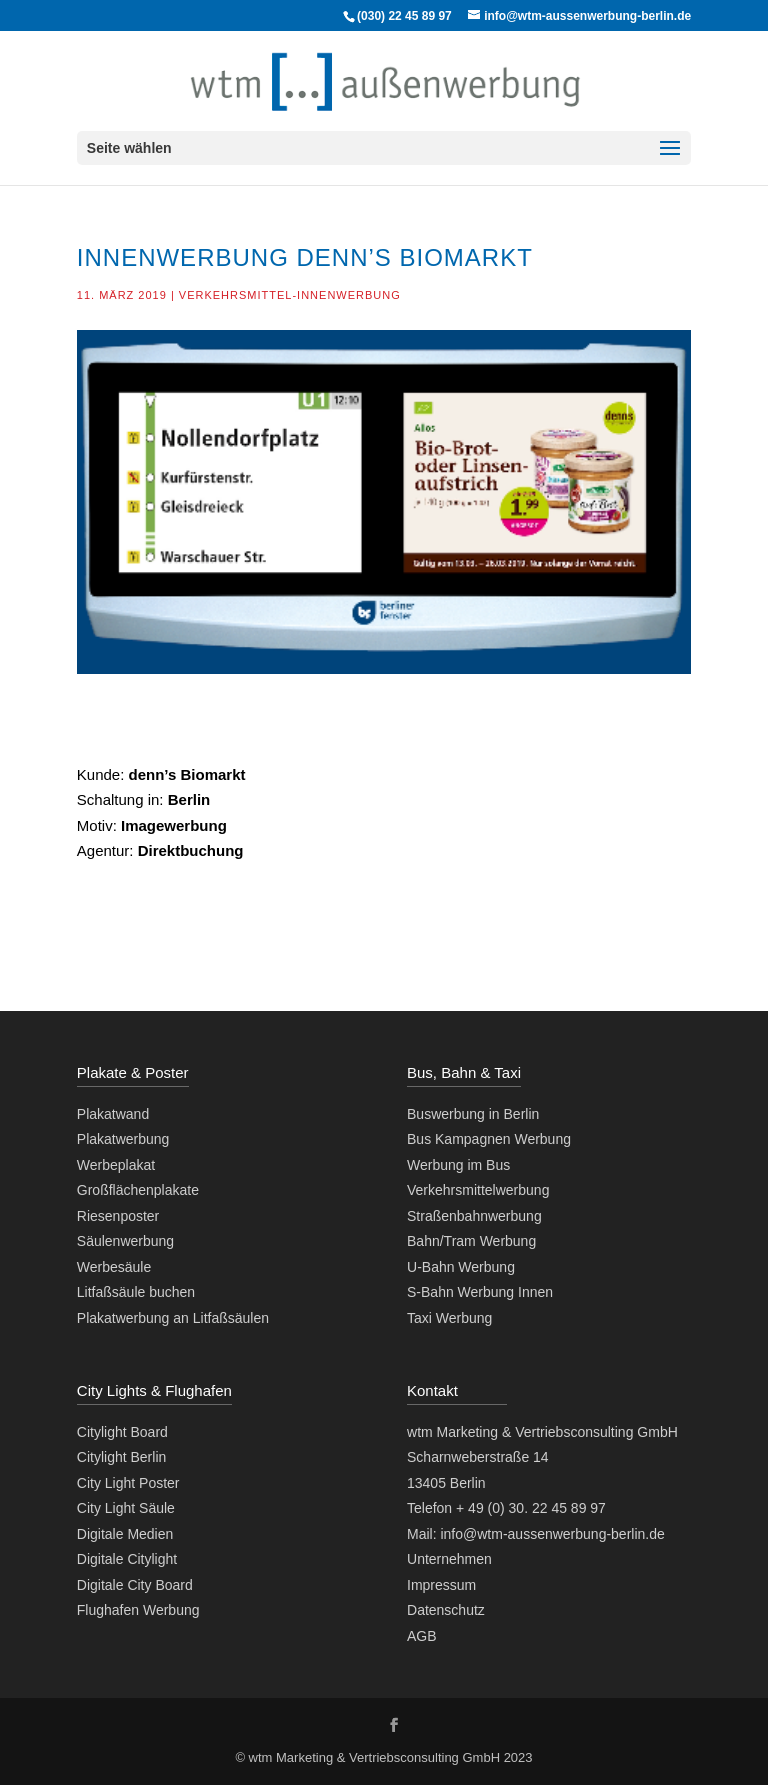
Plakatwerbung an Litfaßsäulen (173, 1318)
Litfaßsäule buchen (136, 1292)
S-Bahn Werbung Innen (480, 1292)
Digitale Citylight (127, 1559)
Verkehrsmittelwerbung (478, 1190)
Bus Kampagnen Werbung (489, 1139)
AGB (422, 1636)
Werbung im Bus (458, 1165)
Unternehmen (449, 1559)
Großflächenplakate (138, 1190)
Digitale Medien (125, 1534)
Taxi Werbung (449, 1318)
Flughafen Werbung (138, 1610)
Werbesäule (114, 1267)
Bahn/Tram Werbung (471, 1241)
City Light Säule (126, 1508)
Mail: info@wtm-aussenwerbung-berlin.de (536, 1534)
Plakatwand (113, 1114)
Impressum (441, 1585)
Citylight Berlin (121, 1457)
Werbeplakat (116, 1165)
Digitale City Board (135, 1585)
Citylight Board (122, 1432)
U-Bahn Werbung (461, 1267)
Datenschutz (446, 1610)
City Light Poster (128, 1483)
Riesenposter (118, 1216)
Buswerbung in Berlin (473, 1114)
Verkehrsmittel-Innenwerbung (290, 295)
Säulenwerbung (125, 1241)
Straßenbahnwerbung (474, 1216)
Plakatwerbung (123, 1139)
